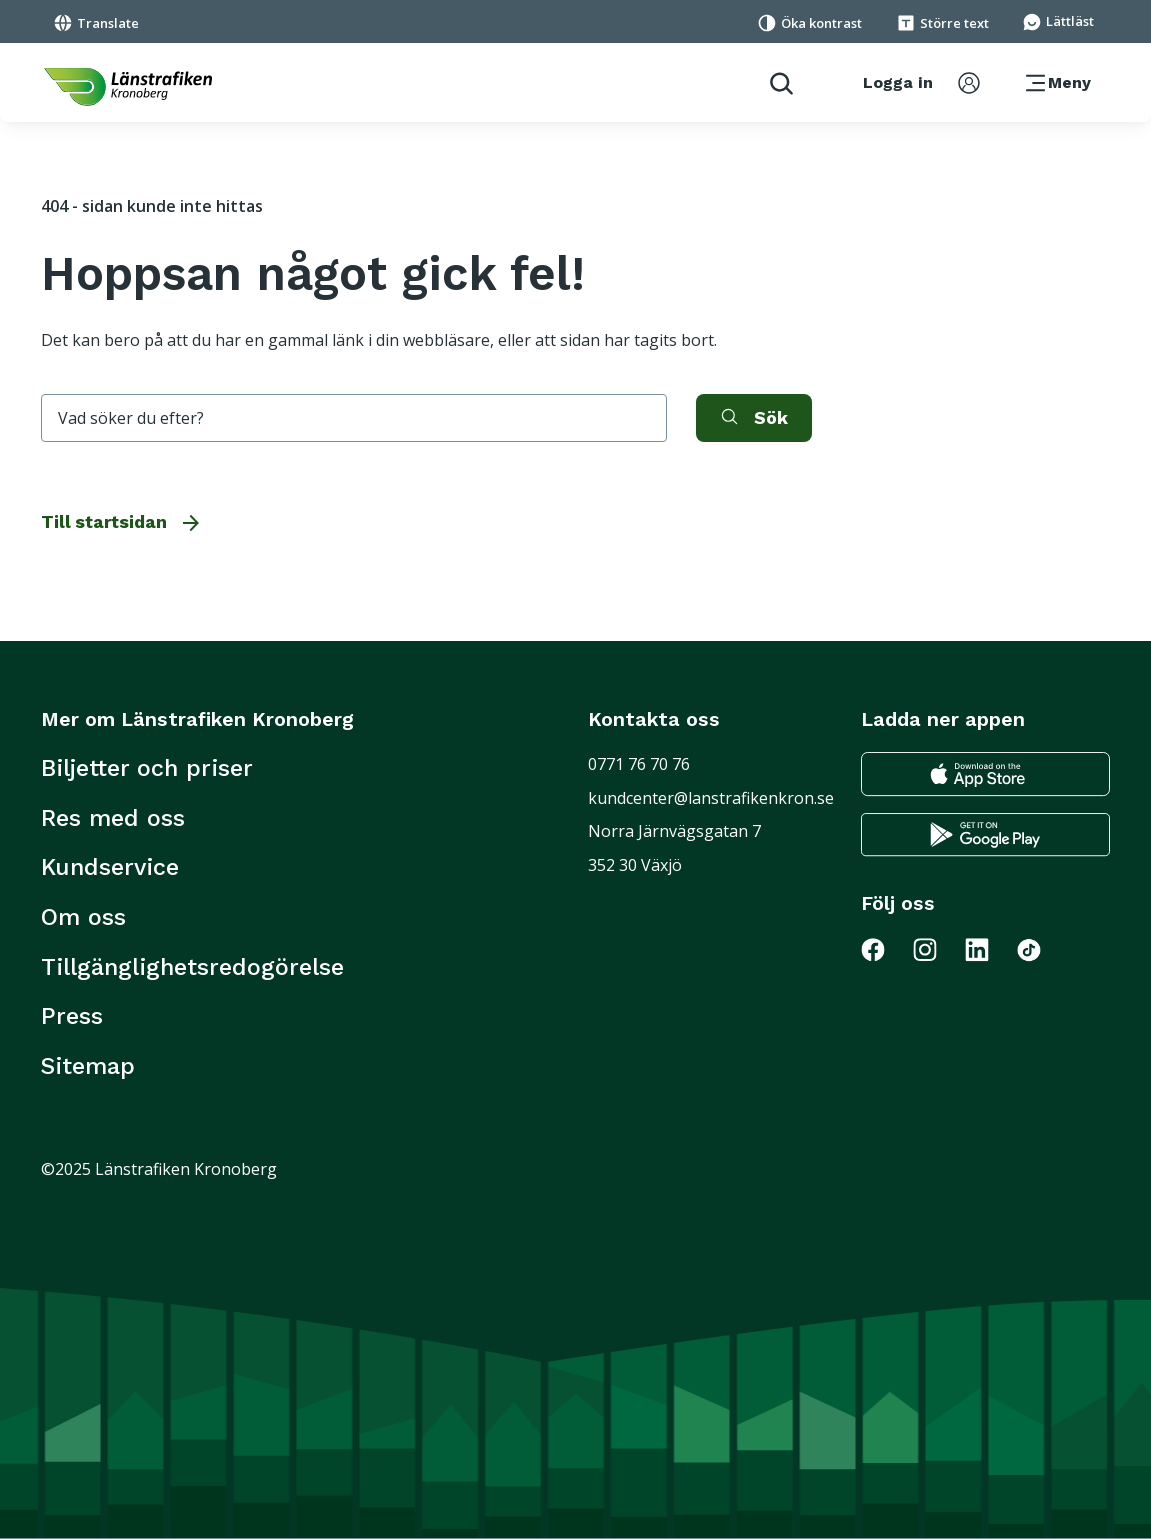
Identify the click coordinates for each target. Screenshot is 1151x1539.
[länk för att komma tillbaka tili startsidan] (128, 87)
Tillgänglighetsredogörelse (192, 967)
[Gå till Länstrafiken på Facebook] (885, 949)
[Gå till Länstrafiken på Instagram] (937, 949)
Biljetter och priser (147, 768)
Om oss (83, 917)
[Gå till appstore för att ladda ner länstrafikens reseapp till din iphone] (985, 774)
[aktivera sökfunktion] (773, 82)
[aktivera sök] (754, 418)
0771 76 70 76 (639, 764)
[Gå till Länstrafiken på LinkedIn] (989, 949)
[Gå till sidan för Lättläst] (1058, 20)
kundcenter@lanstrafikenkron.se (711, 798)
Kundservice (110, 867)
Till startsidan (122, 522)
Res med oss (113, 818)
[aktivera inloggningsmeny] (921, 83)
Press (72, 1016)
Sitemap (88, 1066)
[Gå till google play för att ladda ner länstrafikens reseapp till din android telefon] (985, 835)
